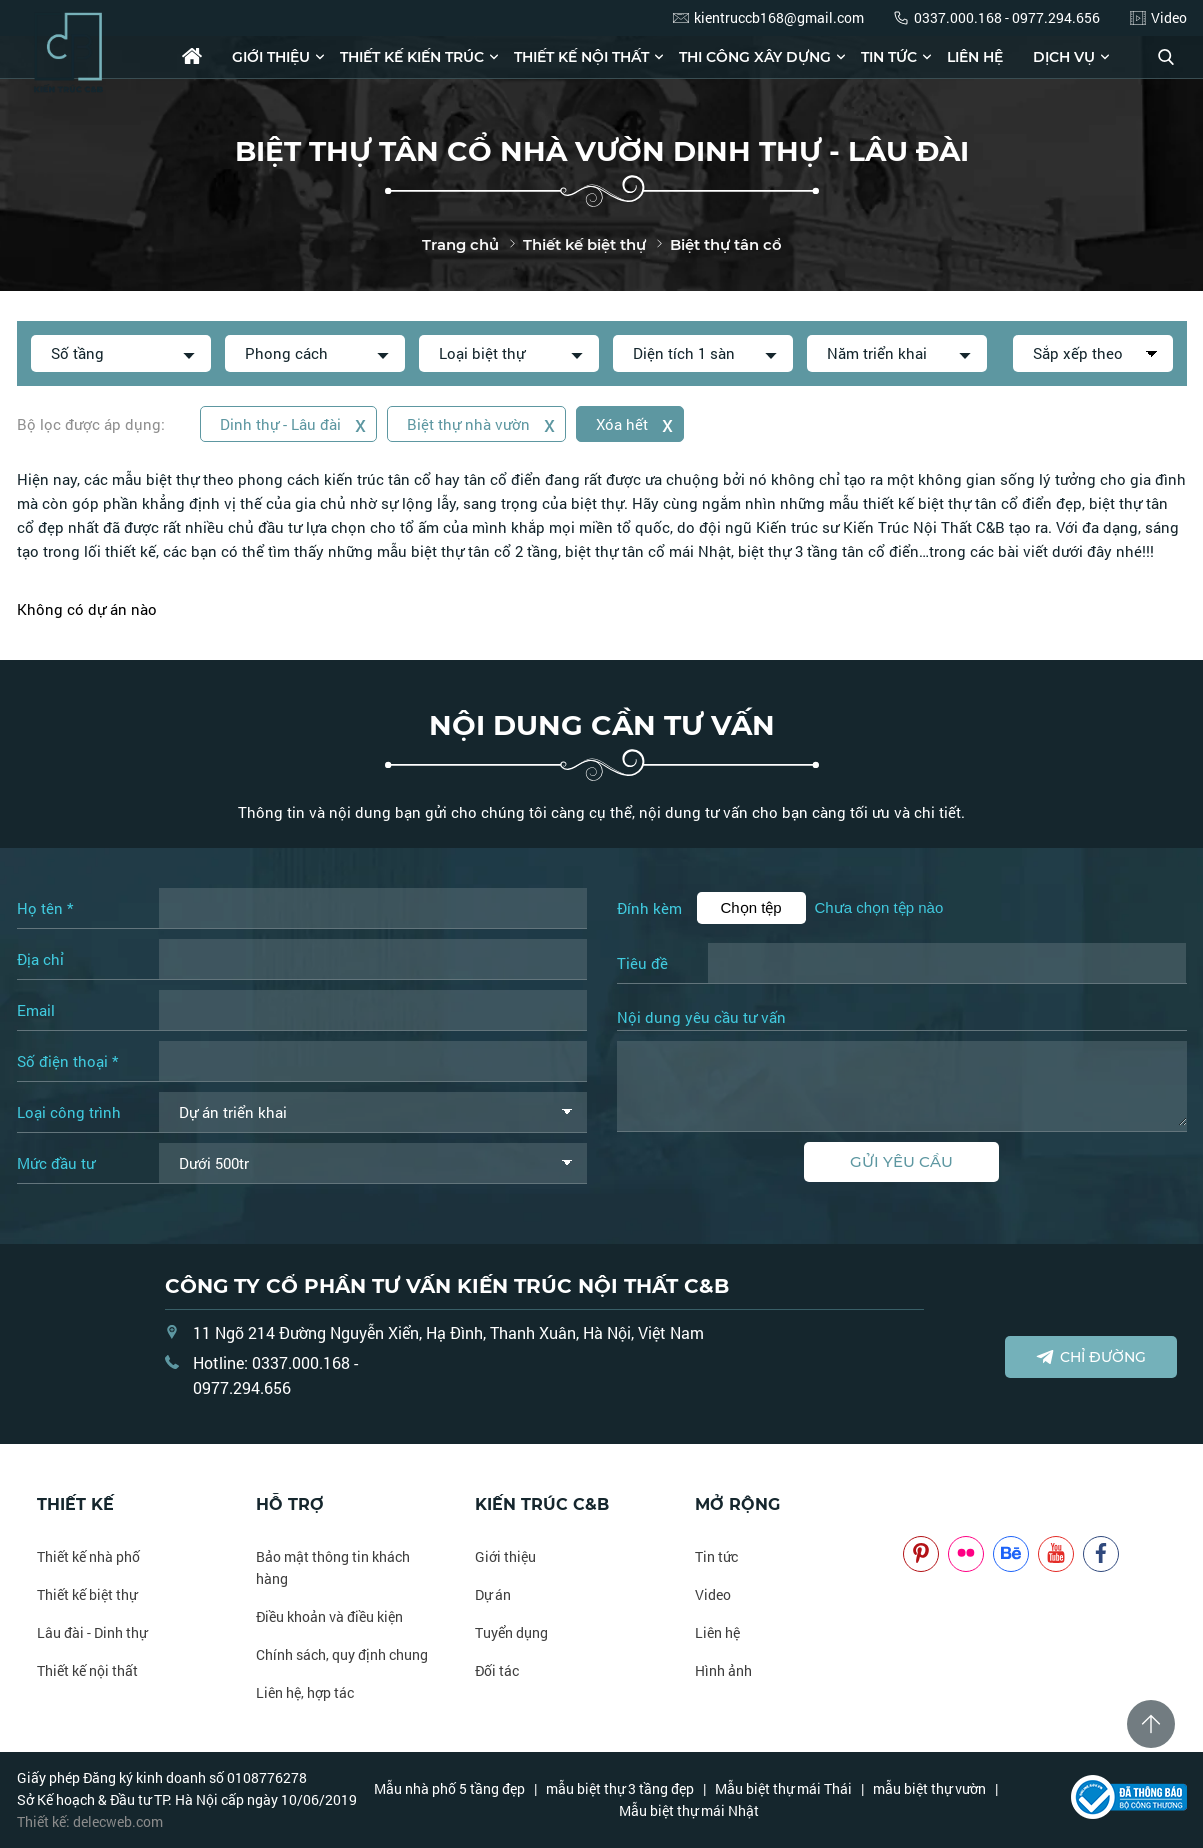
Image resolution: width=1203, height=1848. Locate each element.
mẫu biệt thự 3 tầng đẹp (620, 1788)
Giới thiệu (271, 57)
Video (713, 1594)
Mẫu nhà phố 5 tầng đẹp (449, 1788)
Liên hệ (975, 57)
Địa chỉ (40, 959)
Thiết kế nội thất (581, 57)
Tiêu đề (642, 963)
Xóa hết (637, 423)
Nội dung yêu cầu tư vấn (701, 1018)
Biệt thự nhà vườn (483, 423)
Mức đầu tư (56, 1163)
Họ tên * (45, 908)
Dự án (493, 1594)
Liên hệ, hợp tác (305, 1692)
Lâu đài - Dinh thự (92, 1632)
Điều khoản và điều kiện (329, 1616)
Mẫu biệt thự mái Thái (783, 1788)
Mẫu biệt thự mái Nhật (689, 1810)
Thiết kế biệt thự (87, 1594)
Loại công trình (69, 1112)
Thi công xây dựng (755, 57)
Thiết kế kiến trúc (412, 57)
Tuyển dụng (511, 1632)
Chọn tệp (751, 907)
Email (36, 1010)
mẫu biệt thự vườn (929, 1788)
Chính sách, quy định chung (342, 1654)
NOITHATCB (932, 1504)
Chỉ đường (1090, 1357)
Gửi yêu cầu (901, 1161)
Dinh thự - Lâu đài (294, 423)
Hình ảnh (723, 1670)
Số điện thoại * (67, 1061)
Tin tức (889, 57)
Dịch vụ (1064, 57)
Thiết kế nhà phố (88, 1556)
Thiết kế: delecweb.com (90, 1821)
